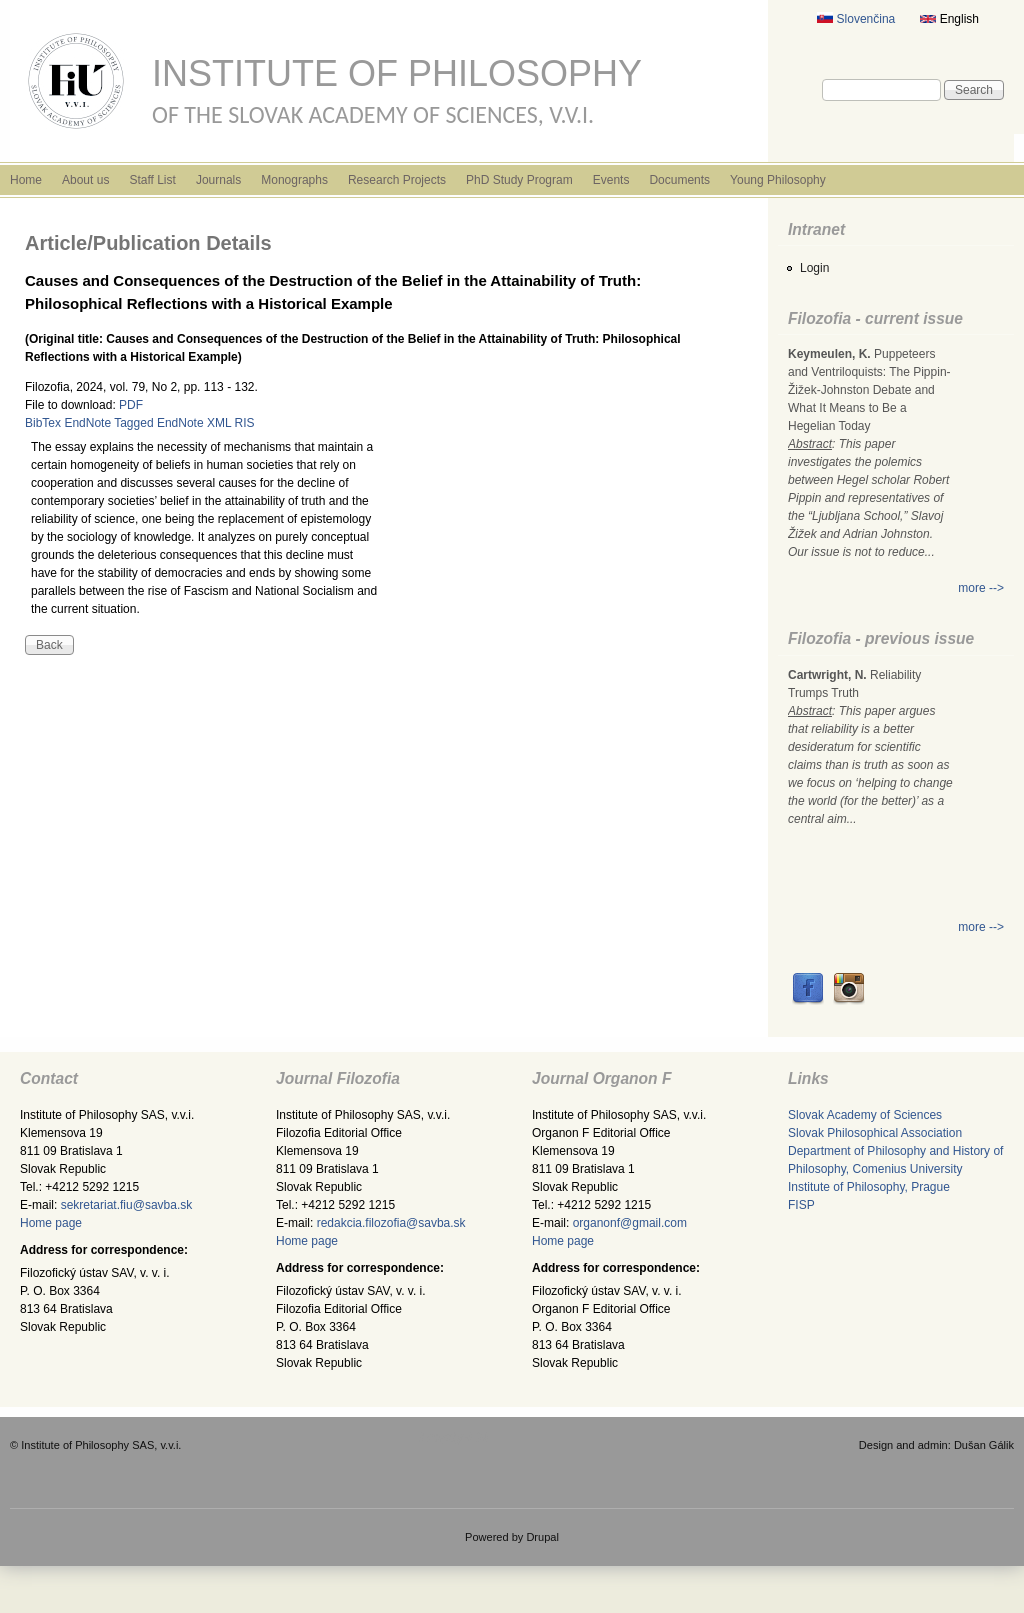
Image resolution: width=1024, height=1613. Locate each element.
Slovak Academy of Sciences (865, 1115)
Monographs (294, 180)
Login (814, 268)
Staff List (152, 180)
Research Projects (397, 180)
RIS (245, 423)
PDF (131, 405)
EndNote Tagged (108, 423)
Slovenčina (856, 19)
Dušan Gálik (984, 1445)
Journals (218, 180)
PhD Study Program (519, 180)
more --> (981, 588)
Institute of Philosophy (397, 73)
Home (26, 180)
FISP (801, 1205)
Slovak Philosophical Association (875, 1133)
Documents (679, 180)
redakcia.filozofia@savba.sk (391, 1223)
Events (611, 180)
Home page (51, 1223)
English (949, 19)
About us (85, 180)
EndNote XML (194, 423)
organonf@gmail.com (630, 1223)
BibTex (43, 423)
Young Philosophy (778, 180)
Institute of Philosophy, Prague (869, 1187)
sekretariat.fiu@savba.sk (127, 1205)
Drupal (542, 1537)
